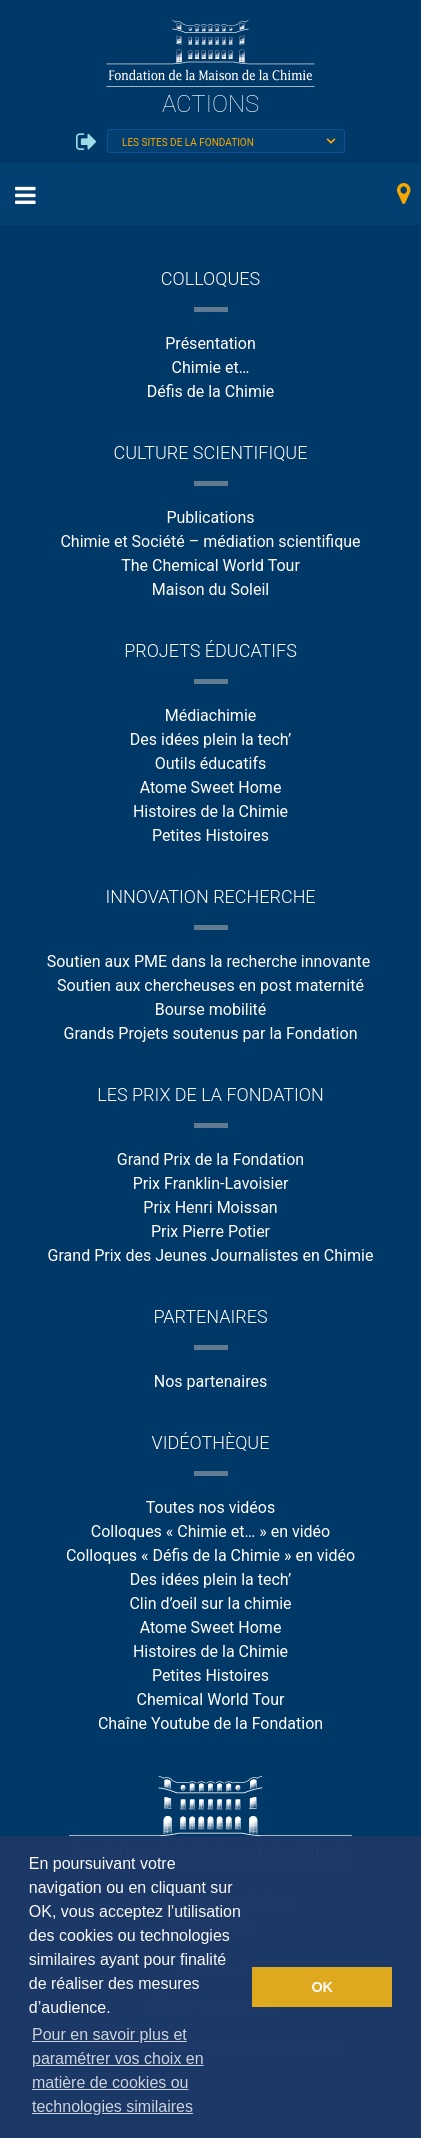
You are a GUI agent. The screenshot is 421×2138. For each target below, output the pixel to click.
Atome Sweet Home (211, 787)
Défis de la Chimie (211, 391)
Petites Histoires (210, 835)
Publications (210, 517)
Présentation (210, 343)
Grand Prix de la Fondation (210, 1159)
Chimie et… (211, 367)
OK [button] (322, 1987)
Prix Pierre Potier (210, 1231)
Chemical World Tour (211, 1699)
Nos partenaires (210, 1381)
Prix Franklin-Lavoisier (211, 1183)
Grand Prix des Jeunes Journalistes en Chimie (211, 1255)
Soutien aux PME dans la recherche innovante (211, 961)
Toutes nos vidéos (210, 1507)
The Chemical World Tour (210, 565)
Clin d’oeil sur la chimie (210, 1603)
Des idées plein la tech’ (210, 739)
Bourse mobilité (211, 1009)
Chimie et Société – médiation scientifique (210, 541)
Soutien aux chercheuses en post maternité (210, 985)
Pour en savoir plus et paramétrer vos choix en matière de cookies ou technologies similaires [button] (118, 2070)
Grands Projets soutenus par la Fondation (211, 1033)
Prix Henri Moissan (210, 1207)
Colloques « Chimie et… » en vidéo (210, 1531)
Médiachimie (211, 715)
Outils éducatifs (210, 763)
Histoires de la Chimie (210, 811)
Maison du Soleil (210, 589)
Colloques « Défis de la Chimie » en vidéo (210, 1555)
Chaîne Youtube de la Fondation (210, 1723)
